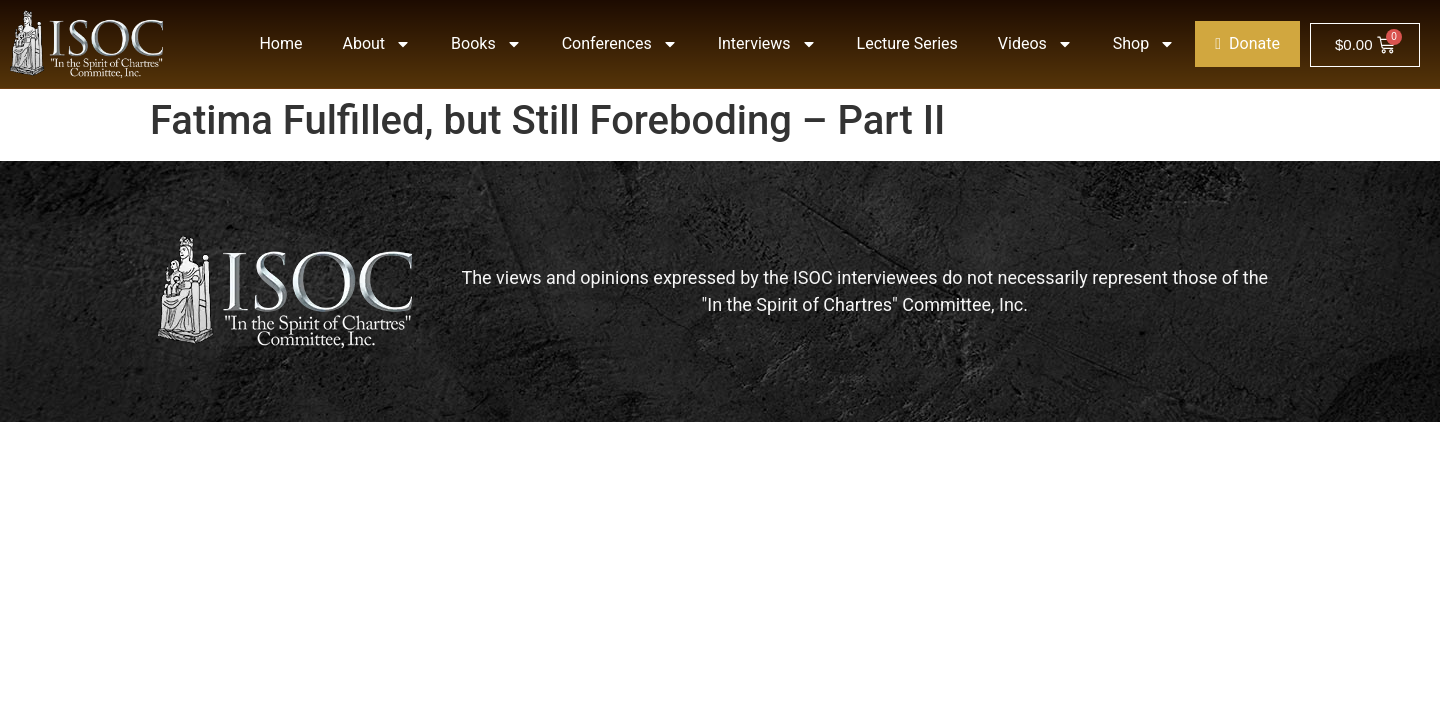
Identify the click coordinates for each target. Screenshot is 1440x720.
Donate (1247, 43)
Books (486, 44)
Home (280, 43)
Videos (1035, 44)
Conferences (620, 44)
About (377, 44)
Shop (1144, 44)
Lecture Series (907, 43)
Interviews (767, 44)
